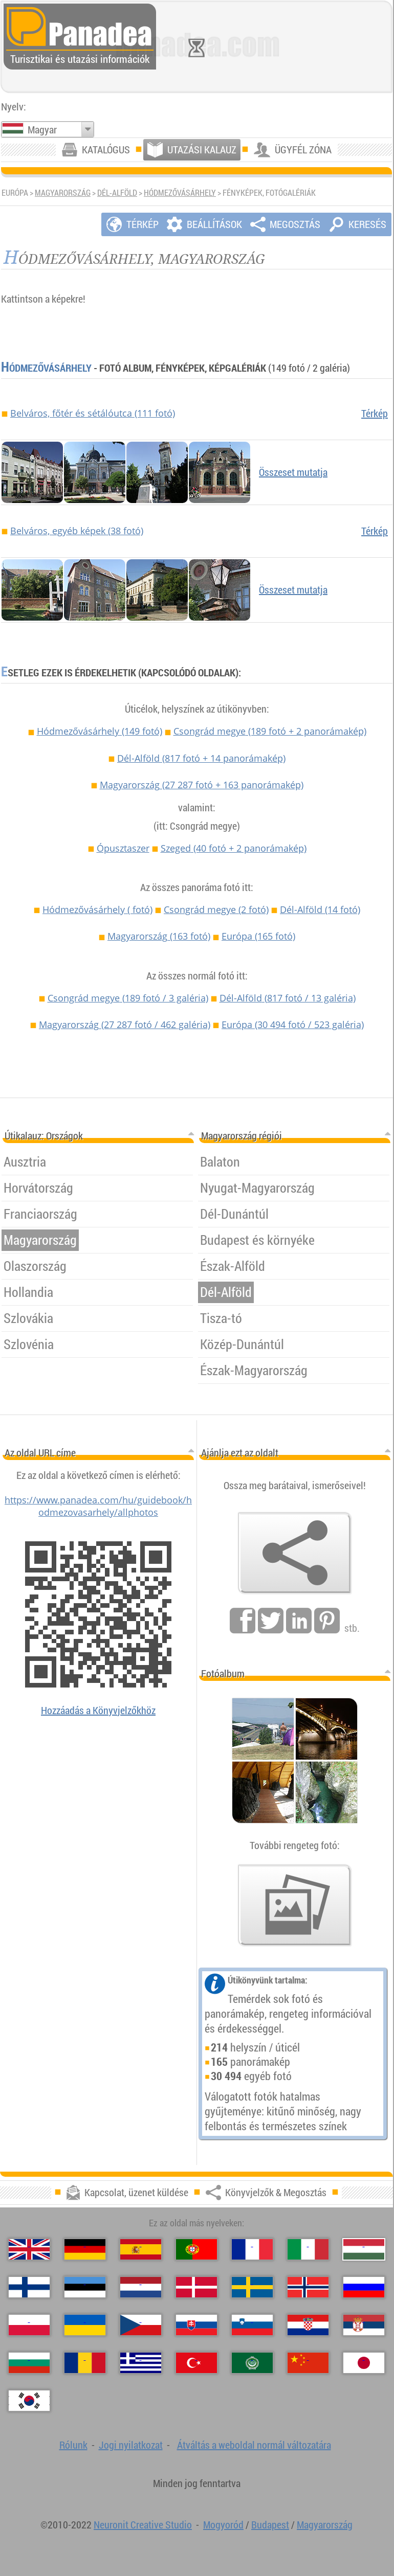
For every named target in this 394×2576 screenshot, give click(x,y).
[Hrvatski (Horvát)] (308, 2325)
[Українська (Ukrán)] (84, 2325)
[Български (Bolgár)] (29, 2363)
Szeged (234, 848)
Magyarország (63, 192)
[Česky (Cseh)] (140, 2325)
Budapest (270, 2525)
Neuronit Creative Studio (143, 2525)
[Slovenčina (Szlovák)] (196, 2325)
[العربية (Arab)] (252, 2363)
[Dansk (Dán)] (196, 2287)
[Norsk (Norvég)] (308, 2287)
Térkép (374, 413)
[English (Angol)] (29, 2249)
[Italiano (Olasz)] (308, 2249)
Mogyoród (223, 2525)
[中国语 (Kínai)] (308, 2363)
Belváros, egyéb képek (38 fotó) (76, 531)
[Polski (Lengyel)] (29, 2325)
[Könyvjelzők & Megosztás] (294, 1553)
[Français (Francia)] (252, 2249)
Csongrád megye (269, 731)
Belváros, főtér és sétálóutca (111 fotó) (92, 413)
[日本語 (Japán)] (363, 2363)
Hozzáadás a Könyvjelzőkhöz (98, 1710)
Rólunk (73, 2445)
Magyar (42, 129)
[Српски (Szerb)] (363, 2325)
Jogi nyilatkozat (131, 2445)
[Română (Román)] (84, 2363)
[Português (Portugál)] (196, 2249)
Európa (258, 936)
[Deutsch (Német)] (84, 2249)
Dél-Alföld (117, 192)
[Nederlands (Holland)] (140, 2287)
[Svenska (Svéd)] (252, 2287)
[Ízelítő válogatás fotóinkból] (294, 1905)
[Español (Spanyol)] (140, 2249)
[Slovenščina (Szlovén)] (252, 2325)
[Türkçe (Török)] (196, 2363)
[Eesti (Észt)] (84, 2287)
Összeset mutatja (293, 472)
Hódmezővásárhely (180, 192)
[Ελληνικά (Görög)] (140, 2363)
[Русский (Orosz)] (363, 2287)
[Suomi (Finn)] (29, 2287)
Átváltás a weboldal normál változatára (254, 2445)
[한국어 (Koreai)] (29, 2400)
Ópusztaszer (123, 848)
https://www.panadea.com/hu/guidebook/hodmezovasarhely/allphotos (98, 1506)
